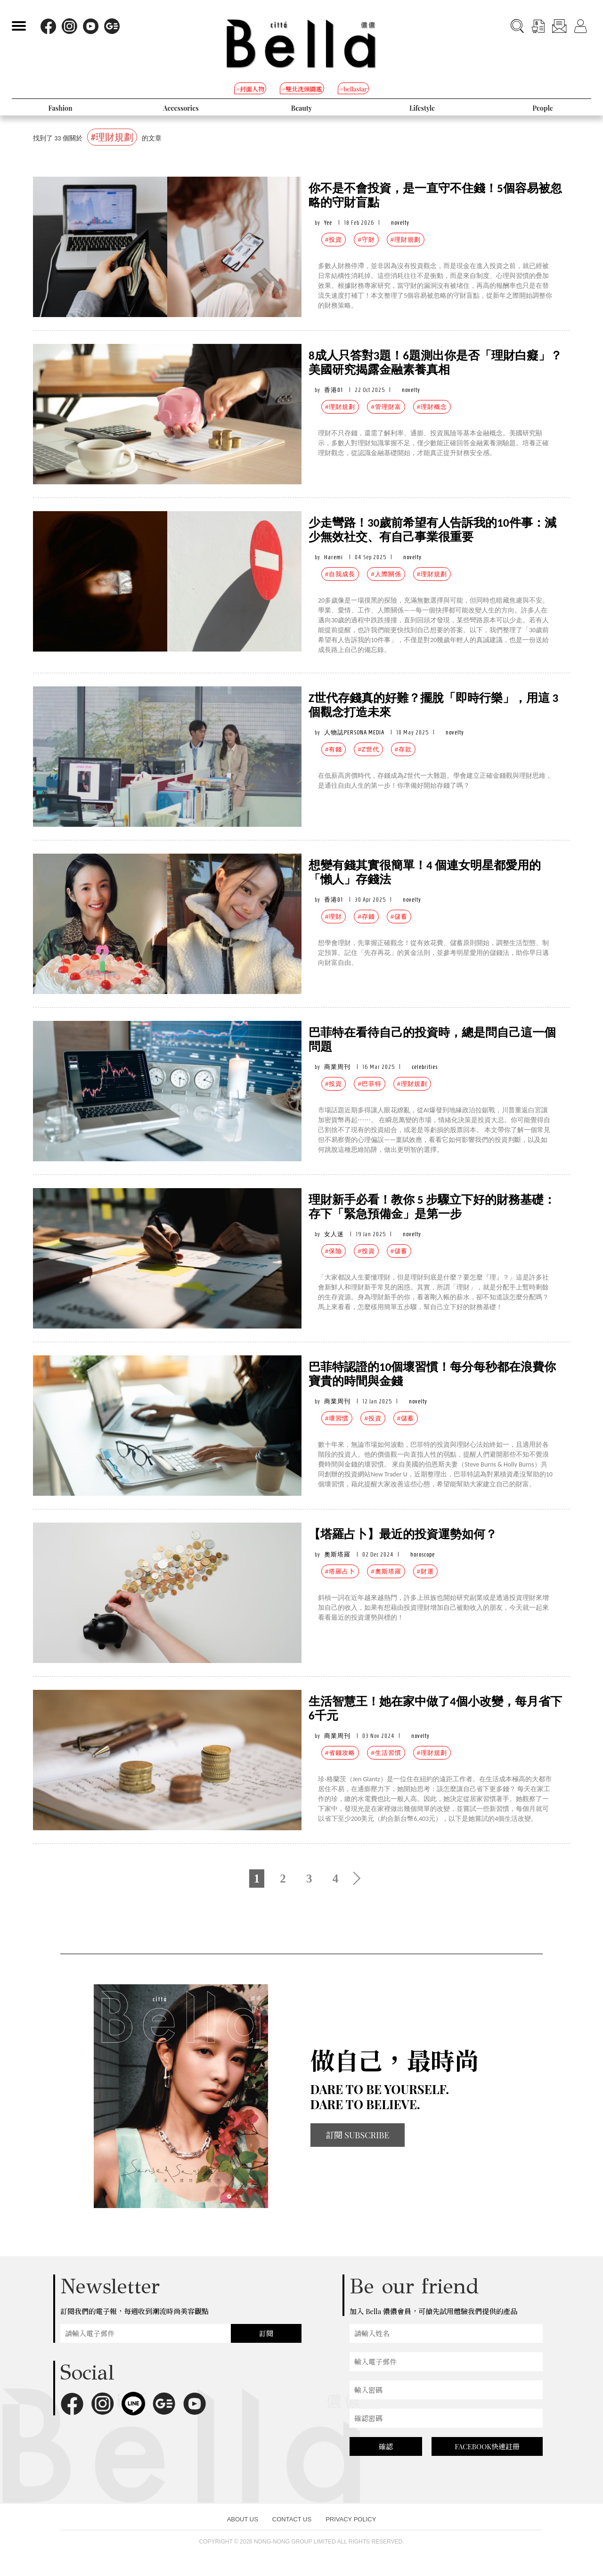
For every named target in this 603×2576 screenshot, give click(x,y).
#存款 (403, 749)
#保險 (333, 1251)
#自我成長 (340, 574)
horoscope (422, 1554)
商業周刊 (337, 1066)
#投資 (333, 239)
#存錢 (366, 916)
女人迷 (334, 1234)
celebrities (425, 1066)
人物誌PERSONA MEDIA (354, 732)
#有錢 (333, 749)
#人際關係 (386, 574)
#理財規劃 (406, 239)
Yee (328, 222)
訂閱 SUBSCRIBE (358, 2135)
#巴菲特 (369, 1083)
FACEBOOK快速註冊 (487, 2446)
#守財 (366, 239)
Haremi (333, 557)
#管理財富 (386, 406)
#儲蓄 (399, 916)
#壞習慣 (337, 1418)
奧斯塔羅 (337, 1554)
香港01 (333, 389)
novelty (400, 222)
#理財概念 (432, 406)
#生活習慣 (386, 1752)
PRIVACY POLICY (351, 2519)
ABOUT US (242, 2519)
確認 (386, 2446)
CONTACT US (291, 2519)
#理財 (333, 916)
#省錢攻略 (340, 1752)
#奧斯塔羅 (386, 1571)
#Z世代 (368, 749)
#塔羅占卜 (340, 1571)
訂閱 (266, 2333)
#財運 (425, 1571)
